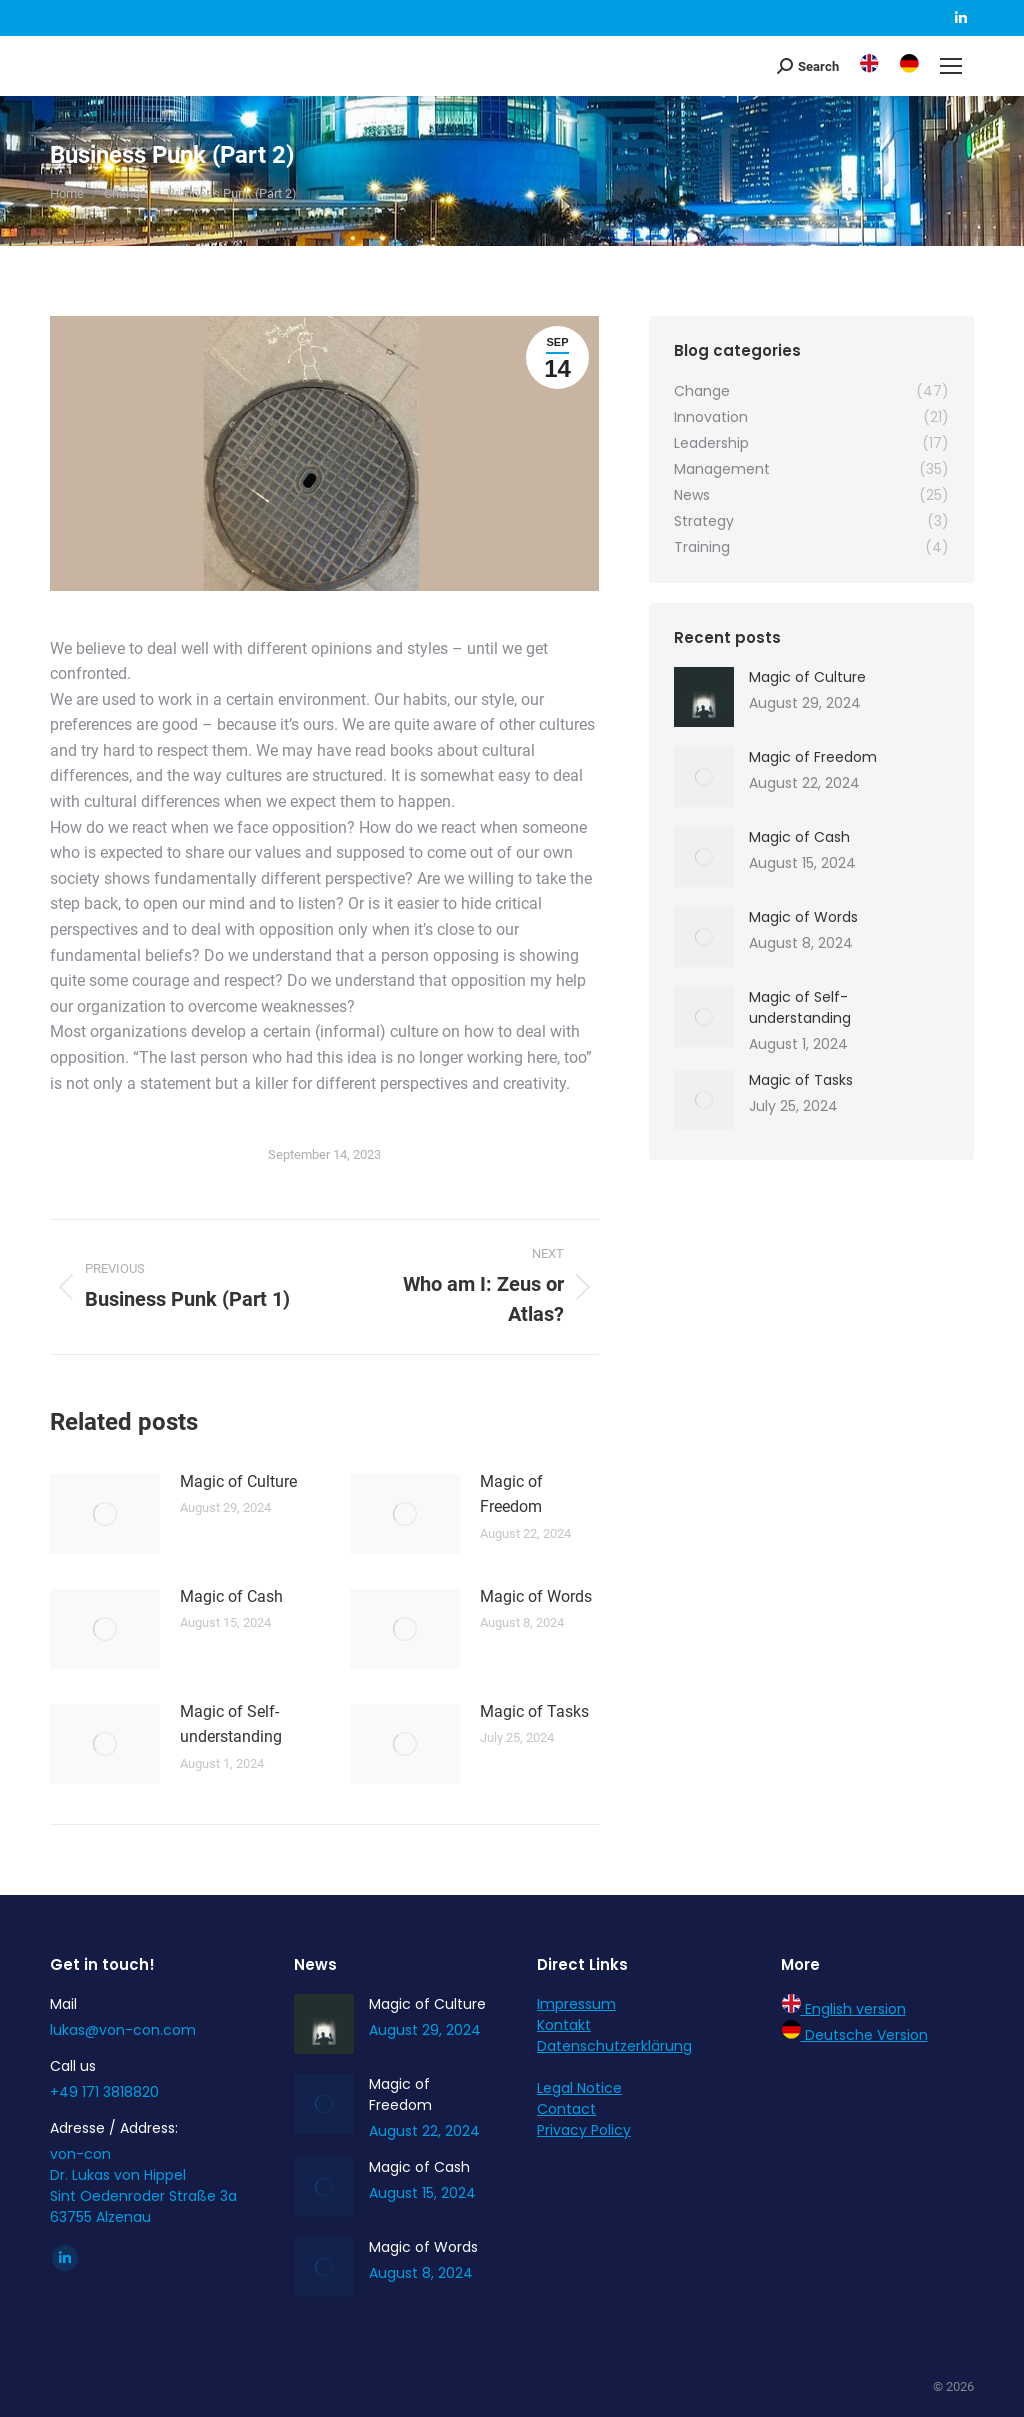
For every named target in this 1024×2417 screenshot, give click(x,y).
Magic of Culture (238, 1481)
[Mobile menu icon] (951, 66)
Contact (566, 2109)
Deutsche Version (854, 2035)
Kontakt (564, 2025)
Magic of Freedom (511, 1494)
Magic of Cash (231, 1596)
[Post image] (105, 1514)
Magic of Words (536, 1596)
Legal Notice (579, 2088)
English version (843, 2009)
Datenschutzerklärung (614, 2046)
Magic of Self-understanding (231, 1724)
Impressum (576, 2004)
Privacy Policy (584, 2130)
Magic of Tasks (534, 1711)
